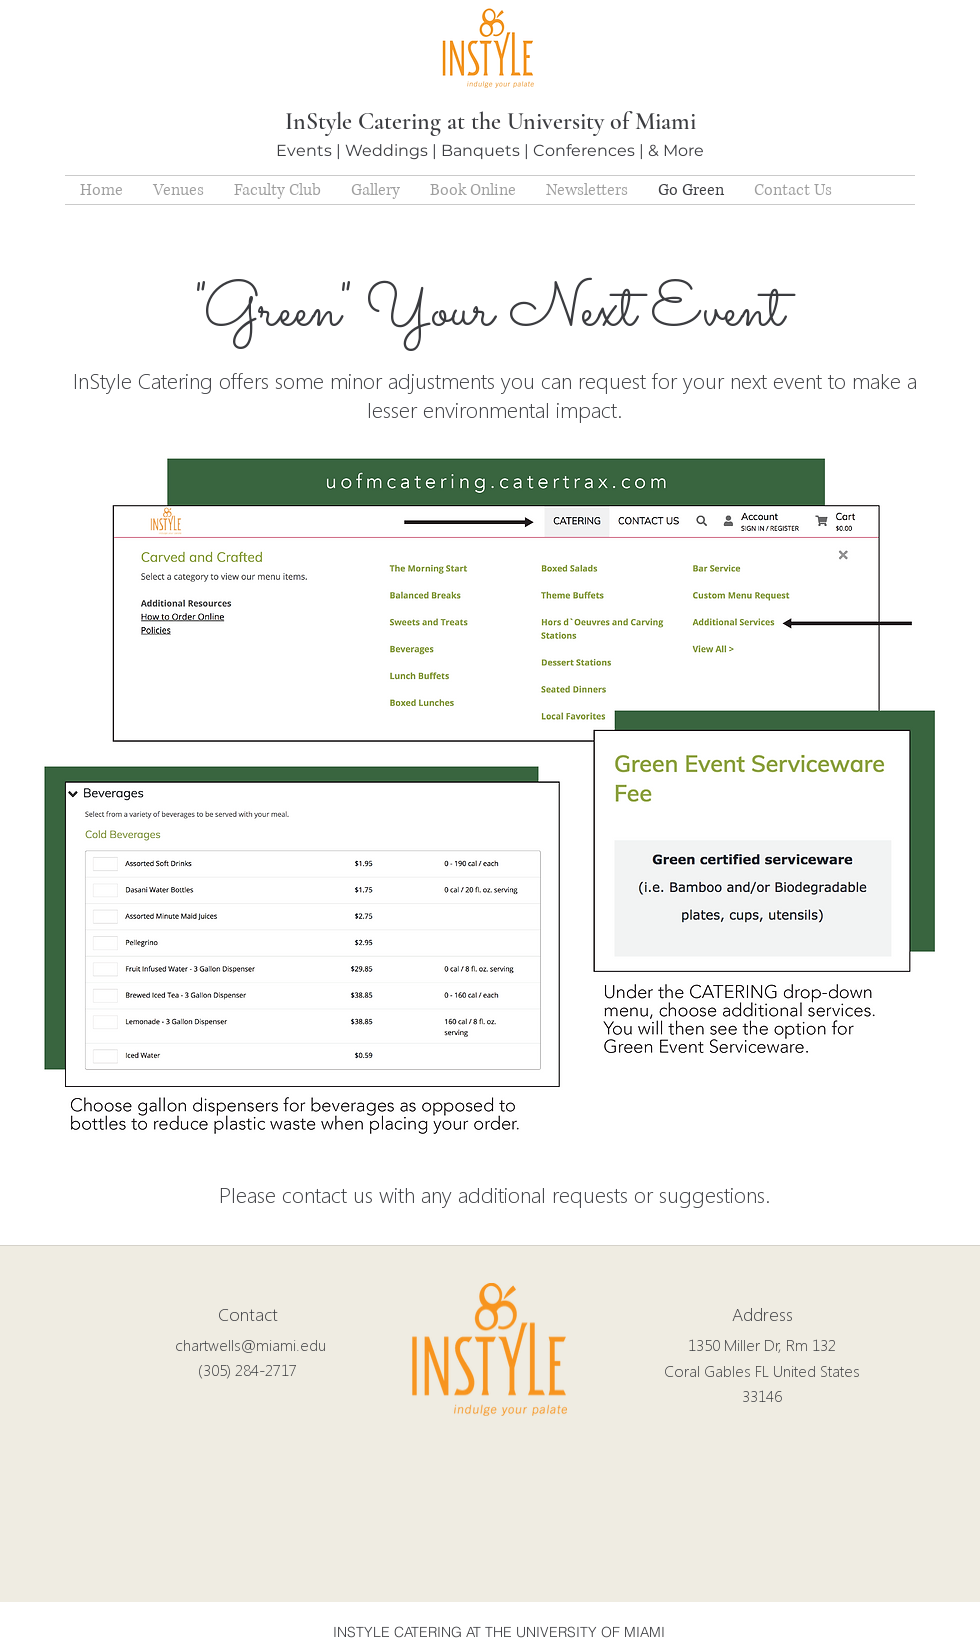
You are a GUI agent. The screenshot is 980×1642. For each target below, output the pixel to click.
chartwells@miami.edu (250, 1345)
